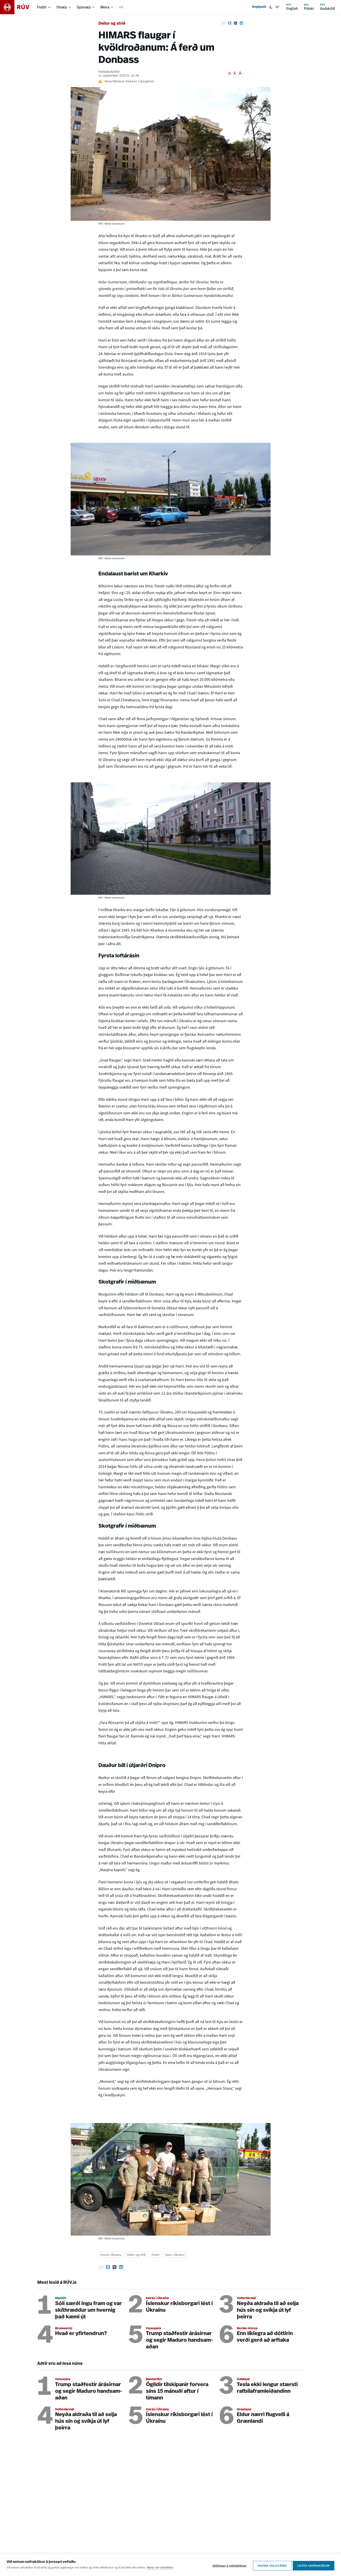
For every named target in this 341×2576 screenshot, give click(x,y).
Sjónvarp (84, 7)
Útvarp (61, 7)
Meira (104, 7)
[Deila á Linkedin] (241, 23)
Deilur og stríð (111, 24)
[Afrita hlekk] (223, 23)
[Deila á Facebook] (229, 23)
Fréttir (42, 7)
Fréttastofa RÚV (109, 72)
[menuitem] (44, 7)
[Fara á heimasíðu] (18, 7)
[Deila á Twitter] (235, 23)
